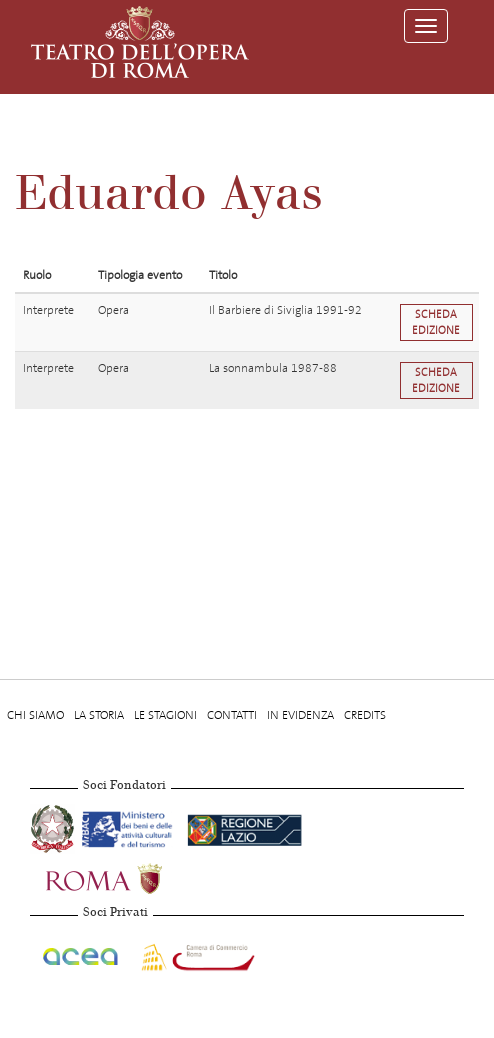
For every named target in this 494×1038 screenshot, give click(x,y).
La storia (99, 715)
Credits (365, 715)
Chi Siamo (35, 715)
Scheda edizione (436, 322)
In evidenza (300, 715)
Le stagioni (165, 715)
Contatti (232, 715)
